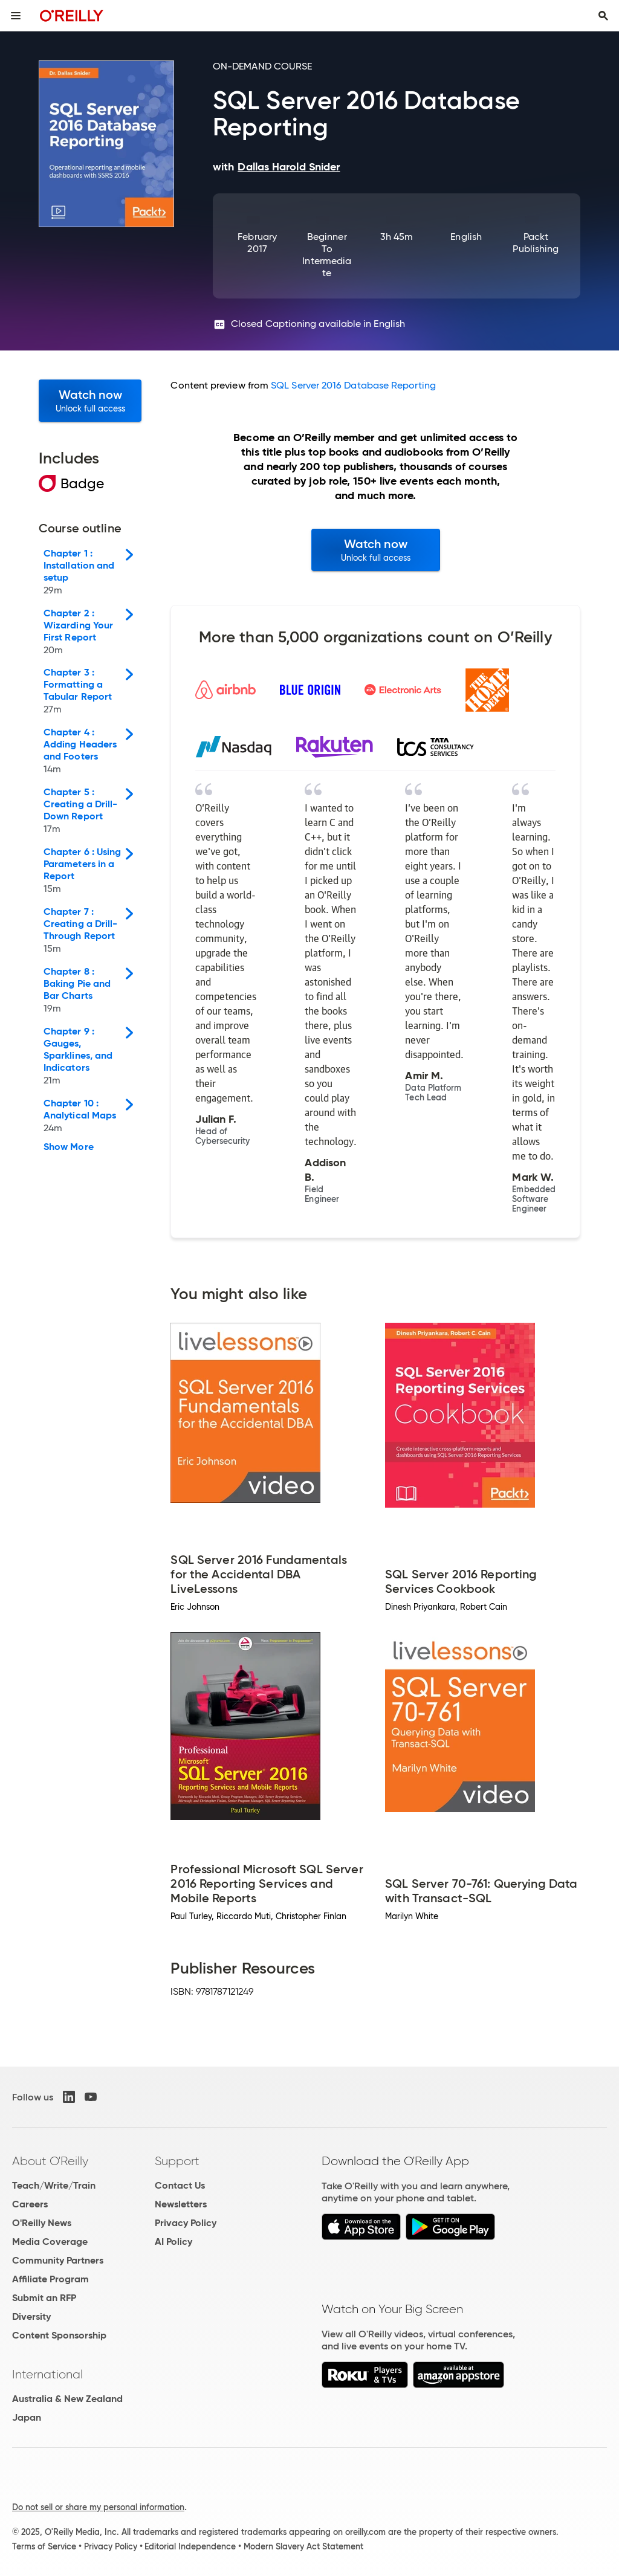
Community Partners (57, 2260)
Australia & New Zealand (67, 2398)
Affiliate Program (50, 2279)
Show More (69, 1147)
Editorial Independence (190, 2546)
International (47, 2374)
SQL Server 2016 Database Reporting (353, 385)
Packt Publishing (536, 242)
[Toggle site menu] (15, 15)
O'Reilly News (41, 2222)
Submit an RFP (44, 2297)
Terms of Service (44, 2546)
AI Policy (173, 2241)
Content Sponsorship (59, 2335)
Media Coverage (50, 2241)
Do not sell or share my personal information (98, 2507)
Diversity (31, 2316)
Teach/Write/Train (54, 2185)
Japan (26, 2417)
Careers (30, 2204)
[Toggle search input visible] (603, 15)
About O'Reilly (50, 2161)
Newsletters (181, 2204)
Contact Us (180, 2185)
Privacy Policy (185, 2222)
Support (177, 2161)
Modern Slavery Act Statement (303, 2546)
